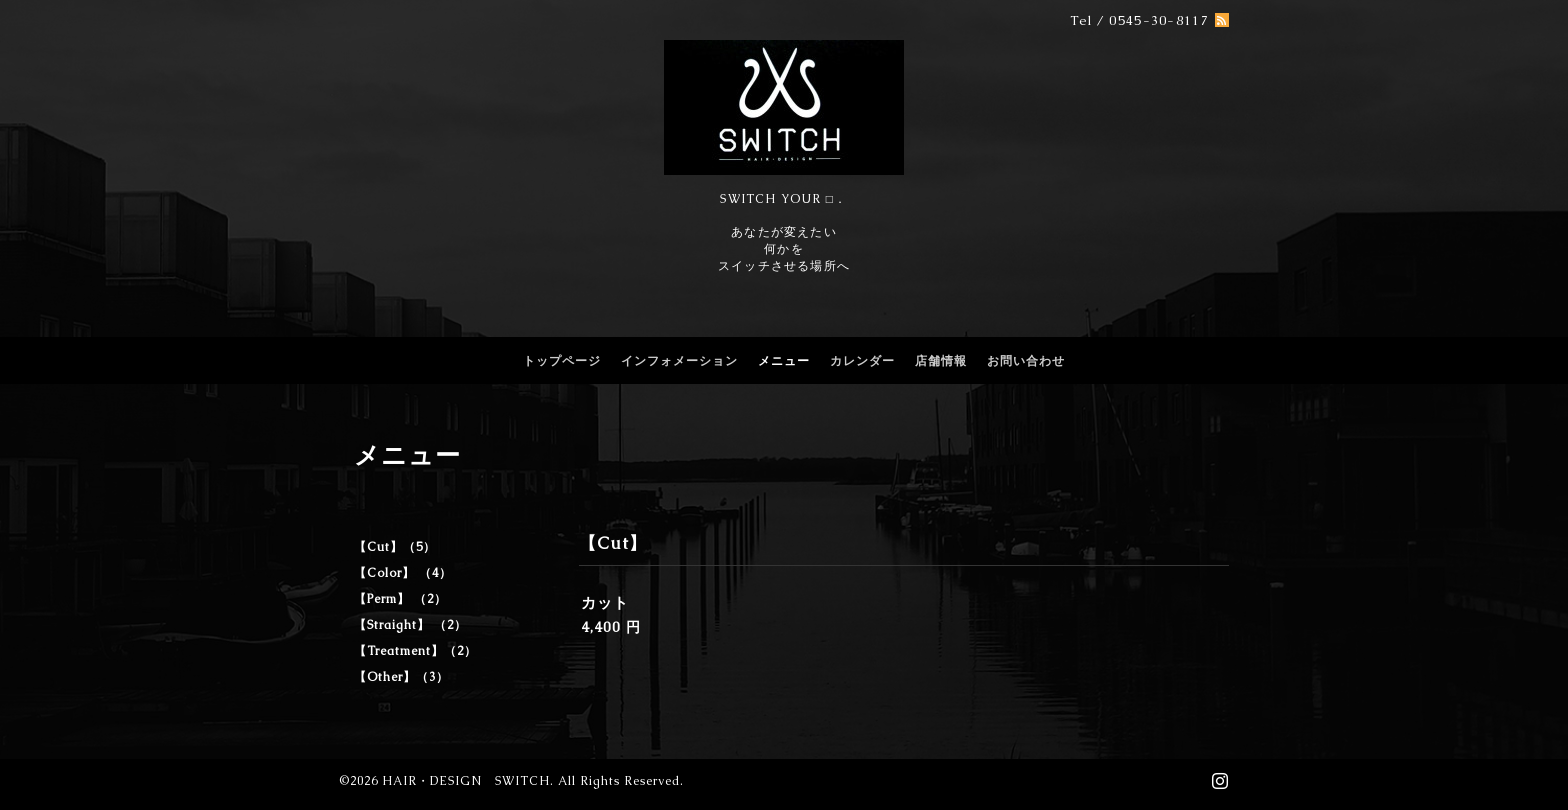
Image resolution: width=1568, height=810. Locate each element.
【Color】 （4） (403, 573)
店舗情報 (941, 361)
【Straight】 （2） (410, 625)
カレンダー (862, 361)
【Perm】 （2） (400, 599)
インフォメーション (679, 361)
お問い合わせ (1026, 361)
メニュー (784, 361)
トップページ (562, 361)
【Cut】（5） (395, 547)
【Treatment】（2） (415, 651)
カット (605, 602)
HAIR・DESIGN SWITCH (466, 781)
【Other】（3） (401, 677)
